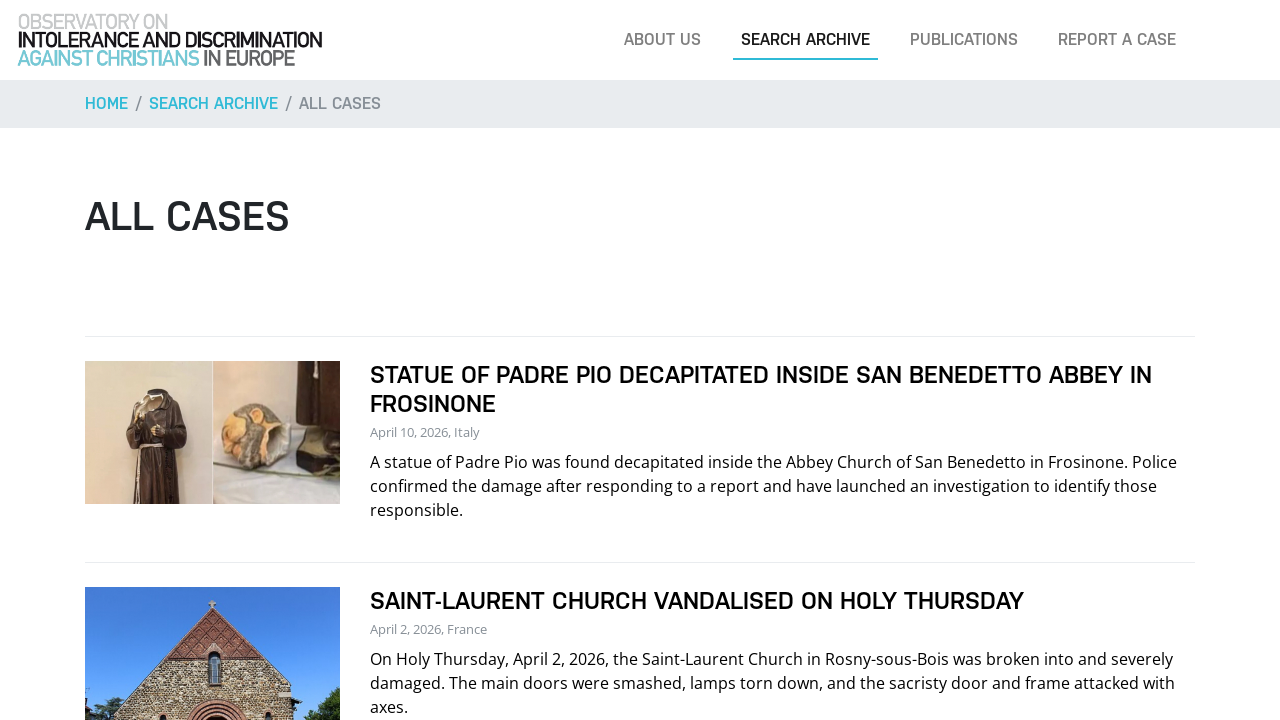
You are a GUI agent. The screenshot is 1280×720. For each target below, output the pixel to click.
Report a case (1117, 39)
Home (106, 103)
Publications (964, 39)
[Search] (1234, 40)
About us (662, 39)
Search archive (805, 39)
